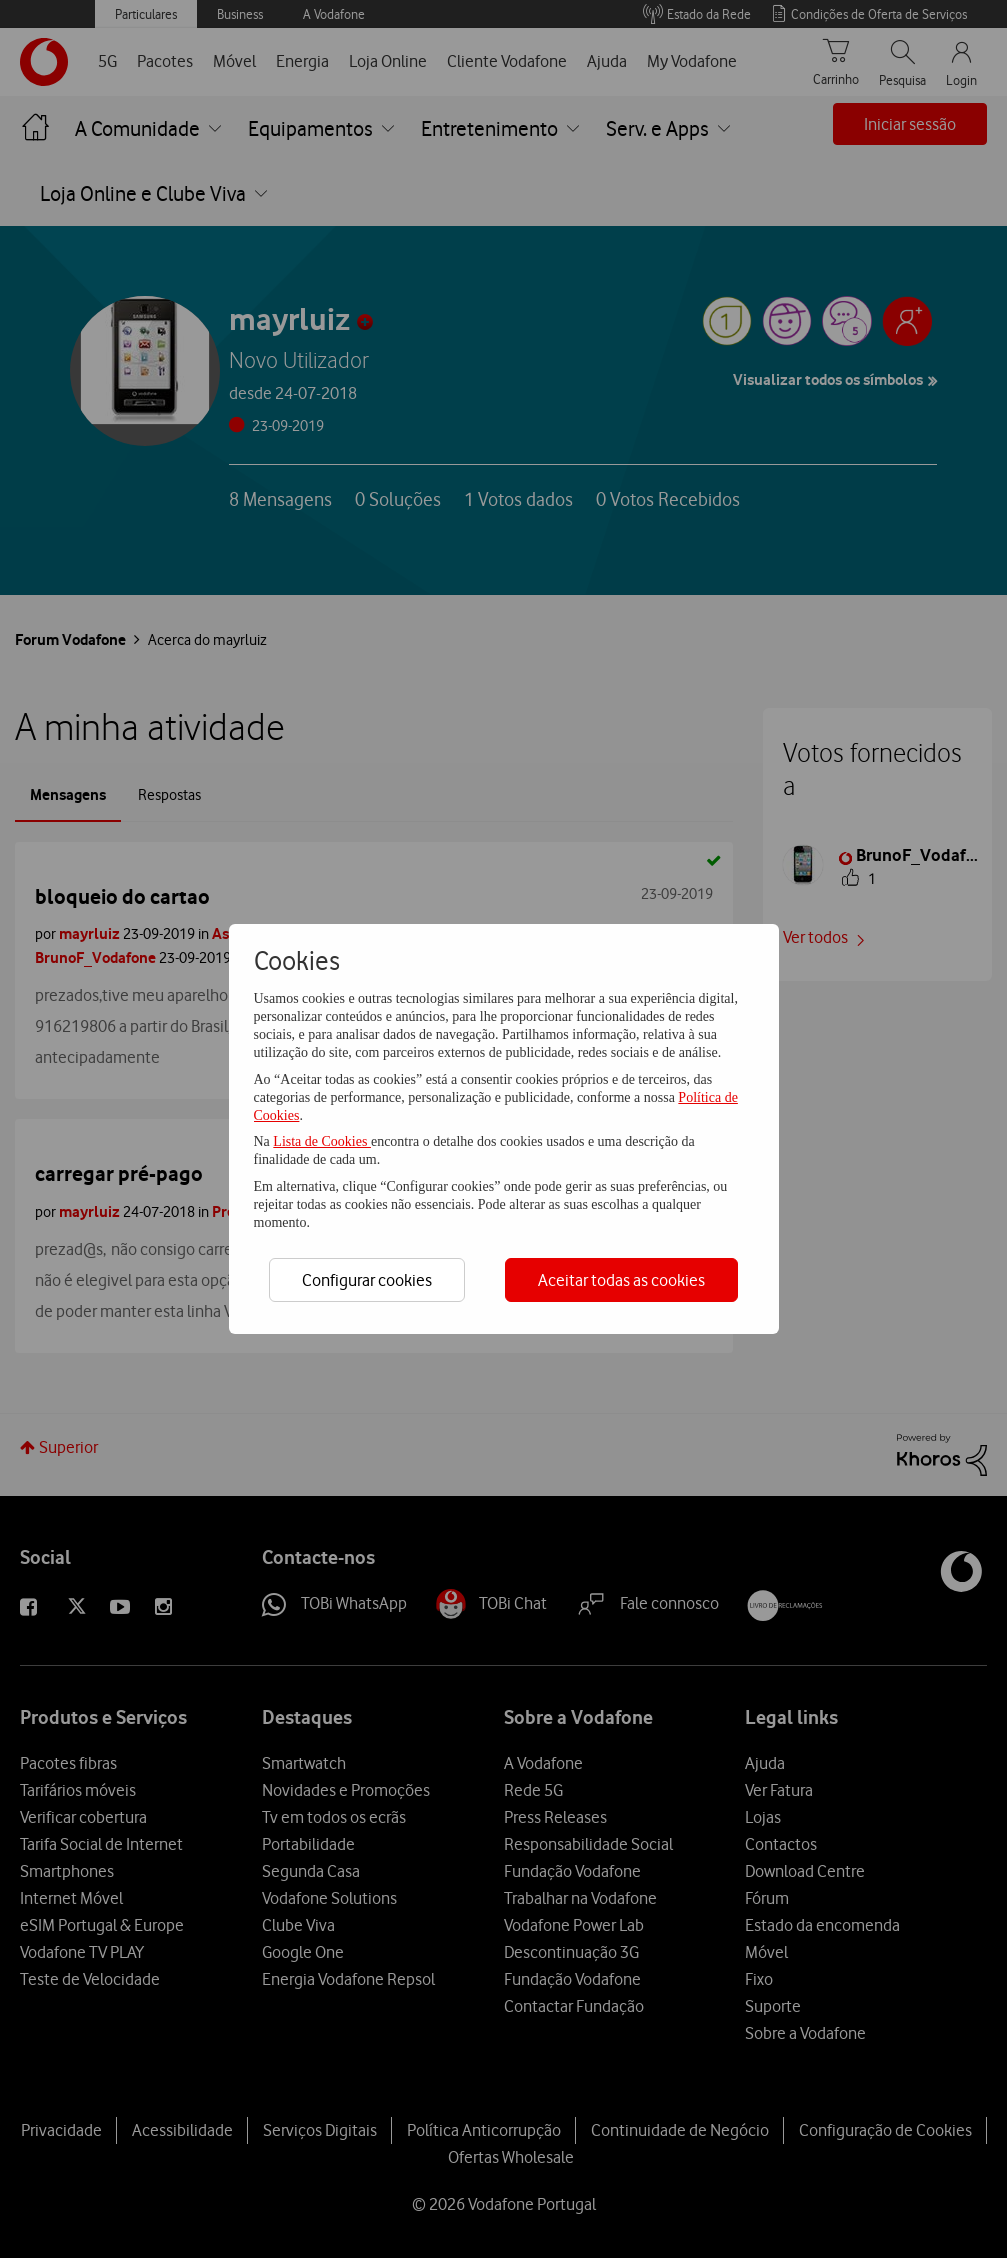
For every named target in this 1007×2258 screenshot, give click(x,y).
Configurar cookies (367, 1280)
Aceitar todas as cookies (621, 1280)
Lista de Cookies (322, 1141)
